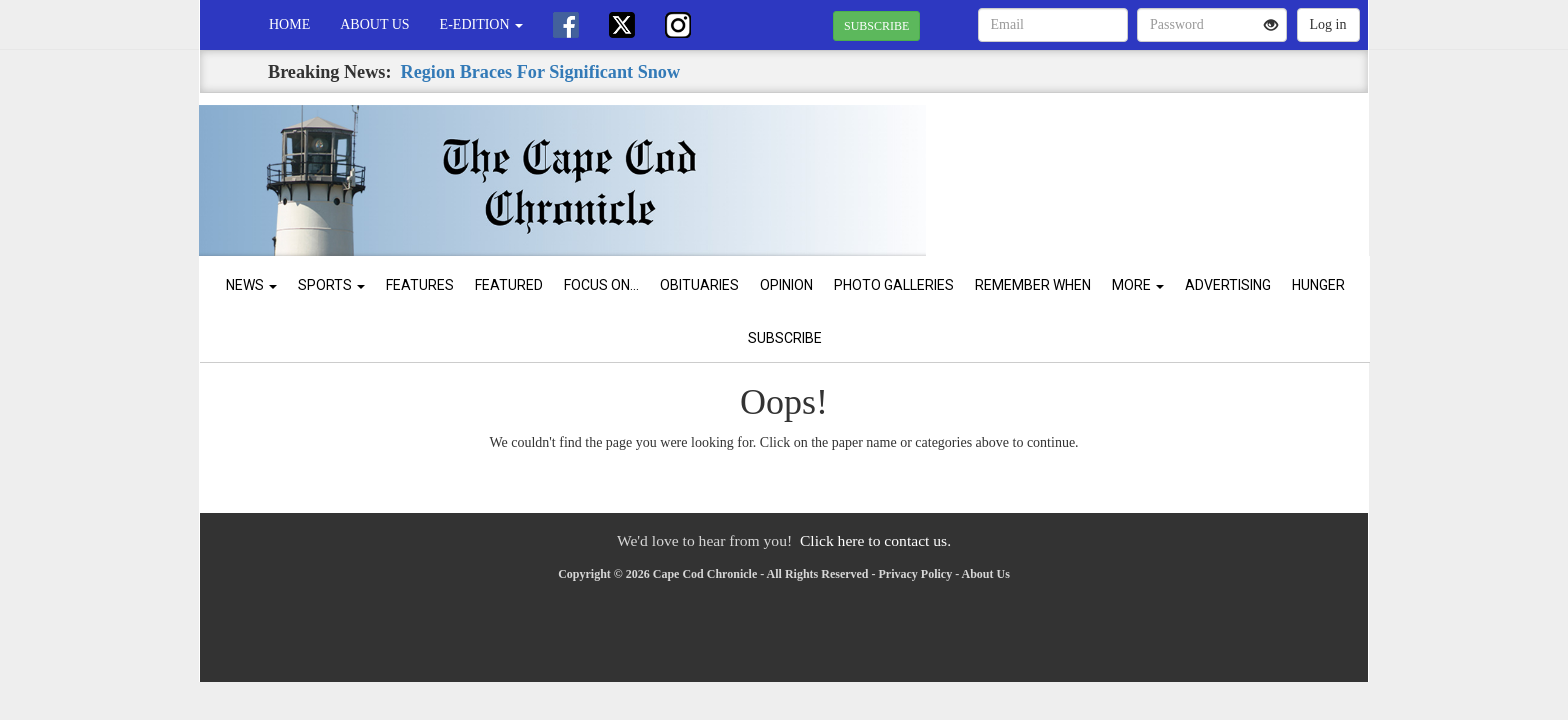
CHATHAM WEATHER (1185, 163)
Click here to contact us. (875, 540)
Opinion (786, 285)
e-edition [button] (481, 24)
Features (420, 285)
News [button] (251, 285)
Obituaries (699, 285)
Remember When (1033, 285)
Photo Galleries (894, 285)
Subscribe (785, 338)
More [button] (1138, 285)
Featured (509, 285)
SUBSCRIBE (876, 26)
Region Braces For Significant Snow (541, 72)
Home (289, 24)
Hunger (1318, 285)
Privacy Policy (916, 574)
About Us (374, 24)
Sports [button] (331, 285)
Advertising (1228, 285)
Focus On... (601, 285)
